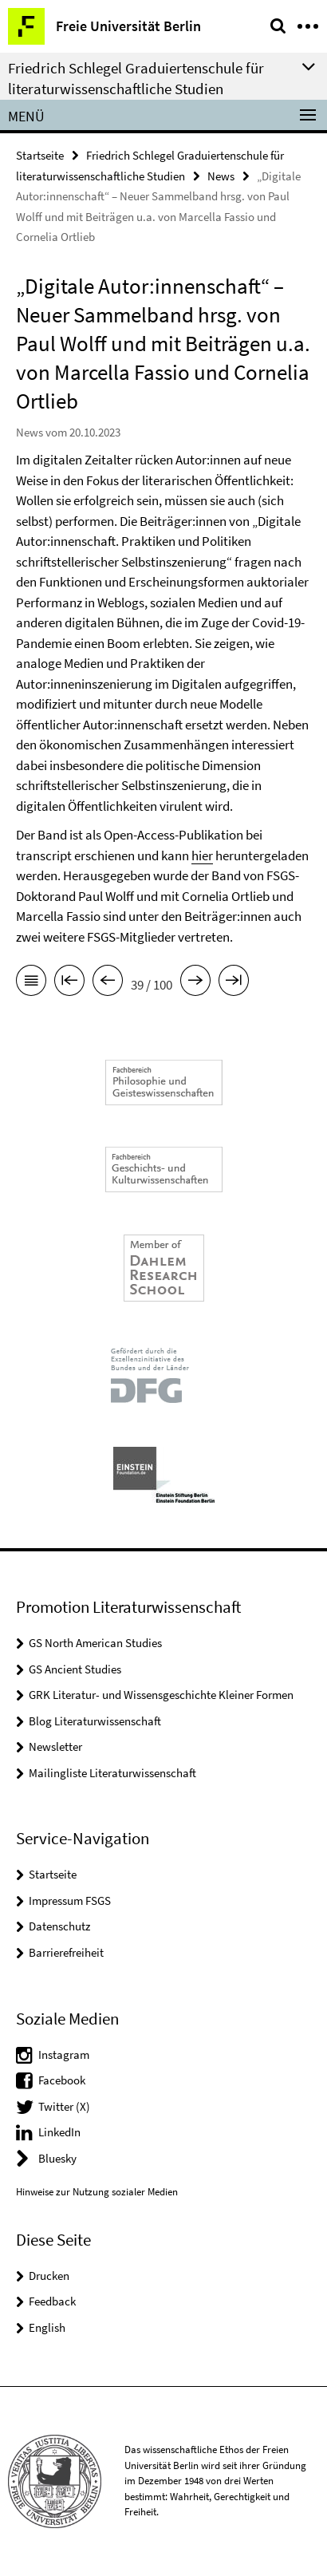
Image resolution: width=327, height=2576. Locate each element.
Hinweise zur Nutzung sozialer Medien (97, 2192)
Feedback (52, 2301)
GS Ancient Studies (75, 1669)
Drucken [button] (49, 2275)
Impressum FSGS (70, 1900)
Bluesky (57, 2158)
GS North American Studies (95, 1642)
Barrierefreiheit (66, 1952)
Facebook (61, 2080)
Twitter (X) (64, 2106)
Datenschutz (59, 1926)
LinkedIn (59, 2131)
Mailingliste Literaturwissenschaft (112, 1772)
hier (202, 855)
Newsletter (55, 1746)
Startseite (40, 155)
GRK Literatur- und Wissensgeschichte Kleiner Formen (161, 1694)
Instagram (63, 2054)
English (47, 2327)
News (220, 176)
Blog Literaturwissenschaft (95, 1721)
